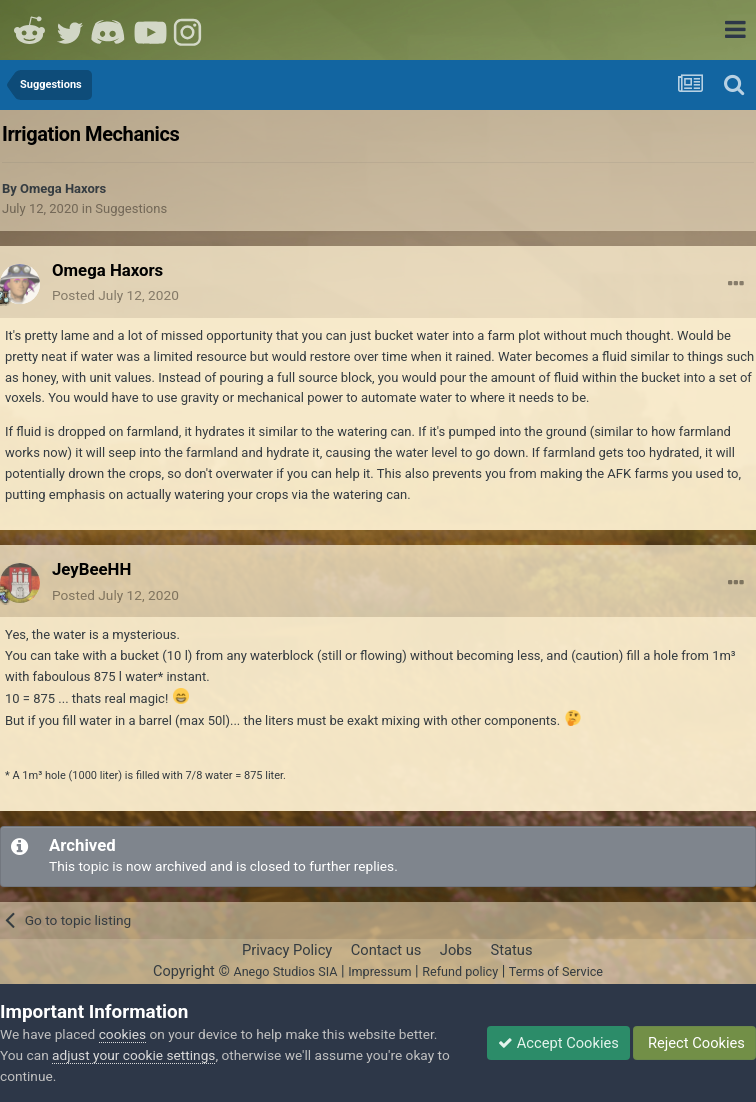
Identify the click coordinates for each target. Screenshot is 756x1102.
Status (512, 950)
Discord (110, 30)
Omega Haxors (63, 188)
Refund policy (460, 971)
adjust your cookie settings (133, 1055)
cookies (122, 1034)
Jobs (456, 950)
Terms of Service (556, 971)
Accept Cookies (558, 1043)
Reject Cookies (694, 1043)
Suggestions (131, 208)
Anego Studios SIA (285, 971)
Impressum (379, 971)
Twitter (70, 30)
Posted (115, 295)
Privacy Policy (287, 950)
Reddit (30, 30)
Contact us (386, 950)
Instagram (190, 30)
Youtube (150, 30)
